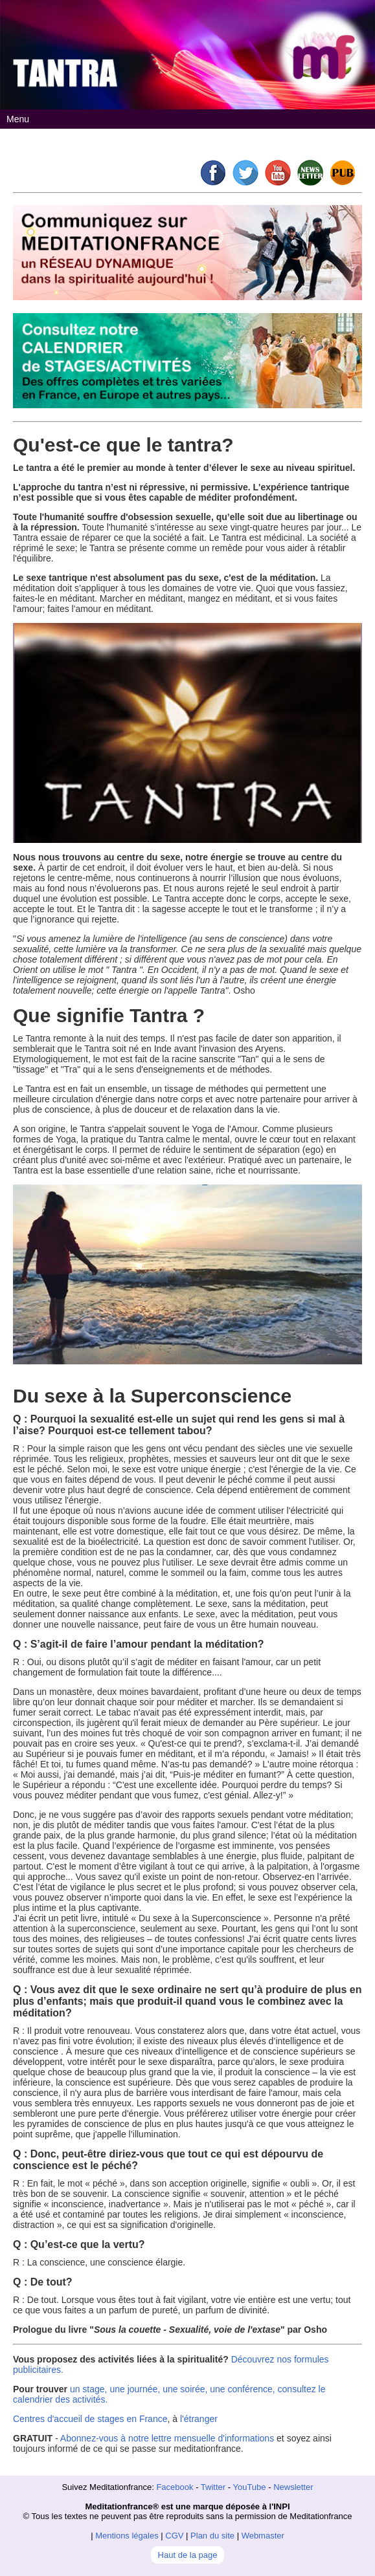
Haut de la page (188, 2555)
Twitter (213, 2487)
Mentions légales (127, 2535)
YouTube (249, 2487)
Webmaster (263, 2535)
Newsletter (293, 2487)
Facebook (174, 2487)
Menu (17, 119)
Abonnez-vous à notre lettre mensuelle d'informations (167, 2438)
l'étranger (199, 2419)
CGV (174, 2535)
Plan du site (212, 2535)
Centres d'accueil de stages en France (90, 2419)
